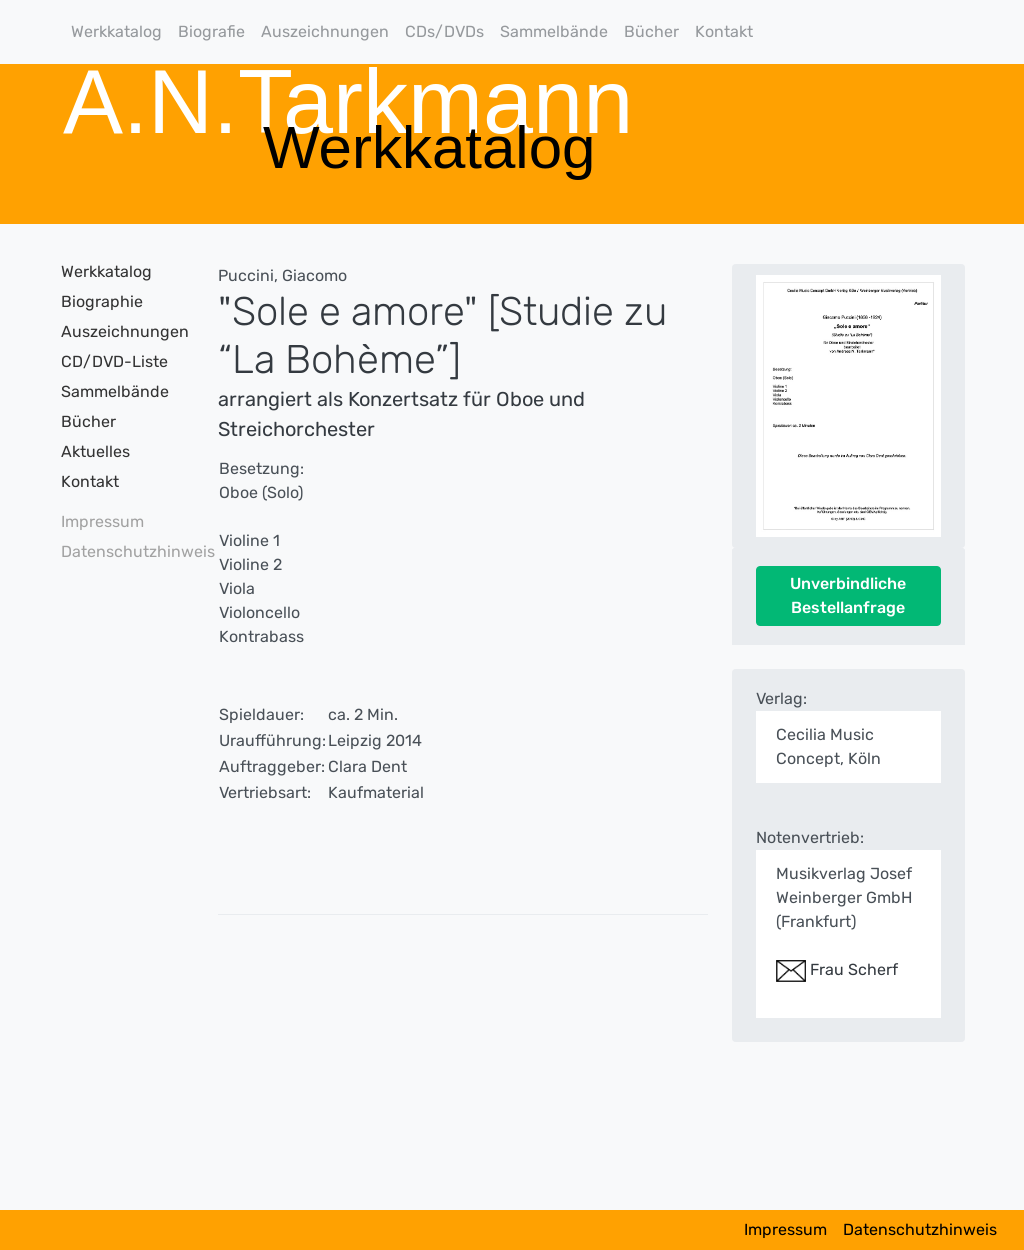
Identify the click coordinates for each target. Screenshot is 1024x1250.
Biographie (102, 301)
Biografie (211, 31)
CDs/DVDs (444, 31)
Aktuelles (95, 451)
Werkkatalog (116, 31)
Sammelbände (554, 31)
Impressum (102, 521)
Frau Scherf (837, 969)
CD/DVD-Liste (114, 361)
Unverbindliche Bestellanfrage (848, 595)
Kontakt (724, 31)
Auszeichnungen (325, 31)
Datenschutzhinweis (116, 551)
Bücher (651, 31)
